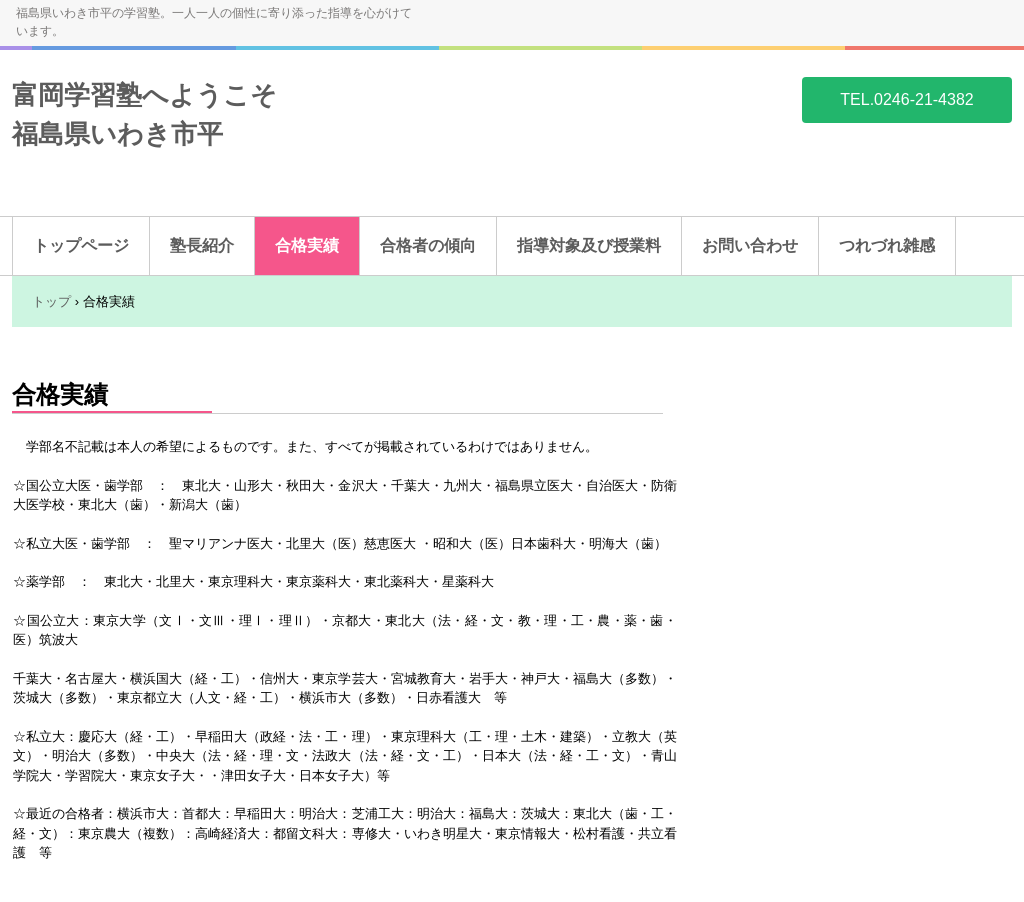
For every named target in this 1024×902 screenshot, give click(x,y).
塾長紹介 (202, 245)
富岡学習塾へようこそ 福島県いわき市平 (144, 99)
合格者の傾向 (428, 245)
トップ (51, 301)
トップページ (81, 245)
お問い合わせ (750, 245)
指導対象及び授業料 (589, 245)
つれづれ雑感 (887, 245)
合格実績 (307, 245)
